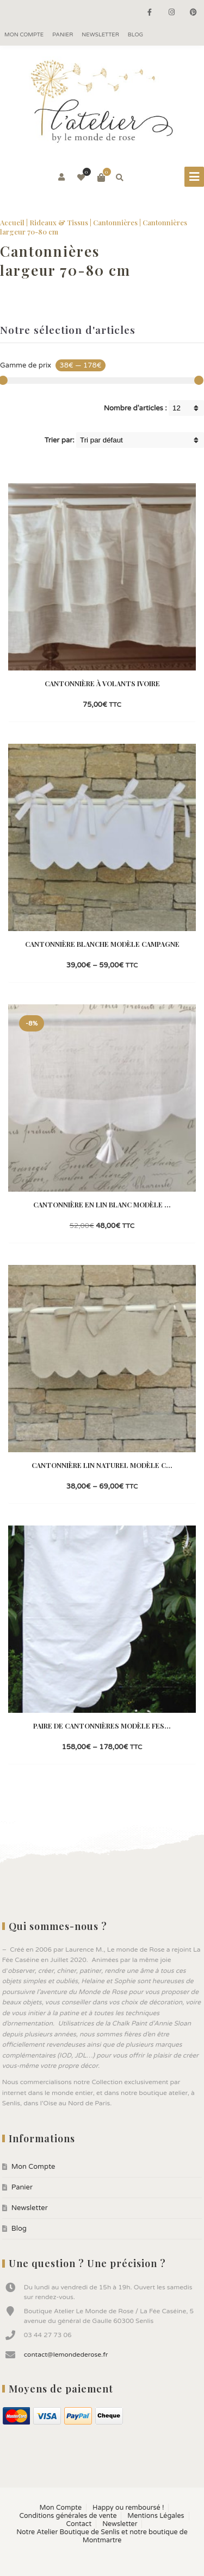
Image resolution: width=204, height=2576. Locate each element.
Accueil (12, 222)
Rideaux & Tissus (58, 222)
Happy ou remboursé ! (128, 2508)
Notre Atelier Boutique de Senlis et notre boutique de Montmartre (102, 2536)
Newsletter (100, 34)
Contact (79, 2524)
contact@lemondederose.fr (66, 2354)
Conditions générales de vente (67, 2516)
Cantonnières (115, 222)
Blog (135, 34)
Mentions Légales (155, 2516)
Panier (62, 34)
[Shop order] (140, 440)
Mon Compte (24, 34)
